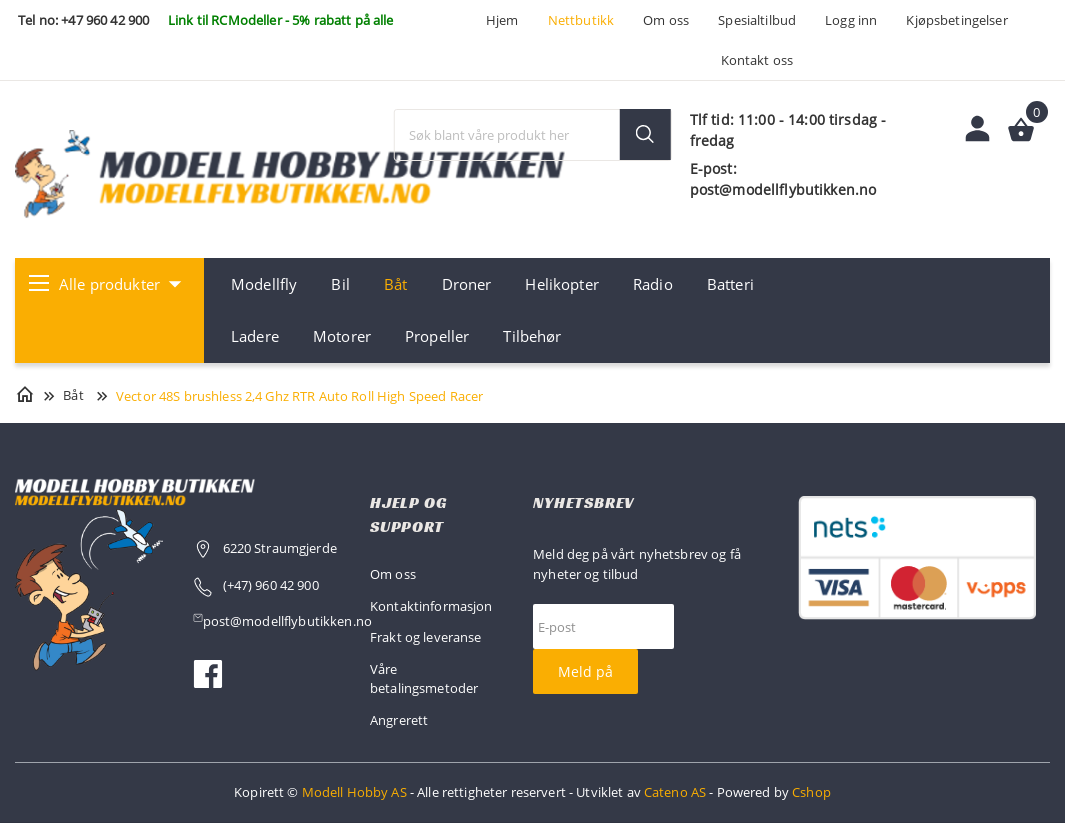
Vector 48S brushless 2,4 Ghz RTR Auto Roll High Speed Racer (299, 396)
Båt (395, 284)
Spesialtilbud (757, 20)
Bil (340, 284)
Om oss (666, 20)
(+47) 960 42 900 (271, 585)
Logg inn (851, 20)
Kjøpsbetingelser (956, 20)
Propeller (437, 336)
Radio (653, 284)
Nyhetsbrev (583, 502)
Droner (467, 284)
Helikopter (561, 284)
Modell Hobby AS (354, 792)
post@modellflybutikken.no (289, 621)
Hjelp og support (408, 514)
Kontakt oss (757, 60)
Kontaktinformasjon (431, 606)
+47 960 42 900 (105, 20)
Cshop (811, 792)
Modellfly (264, 284)
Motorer (342, 336)
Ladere (255, 336)
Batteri (730, 284)
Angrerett (399, 720)
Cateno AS (675, 792)
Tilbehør (532, 336)
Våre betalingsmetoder (424, 679)
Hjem (502, 20)
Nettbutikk (581, 20)
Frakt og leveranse (426, 637)
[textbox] (533, 135)
